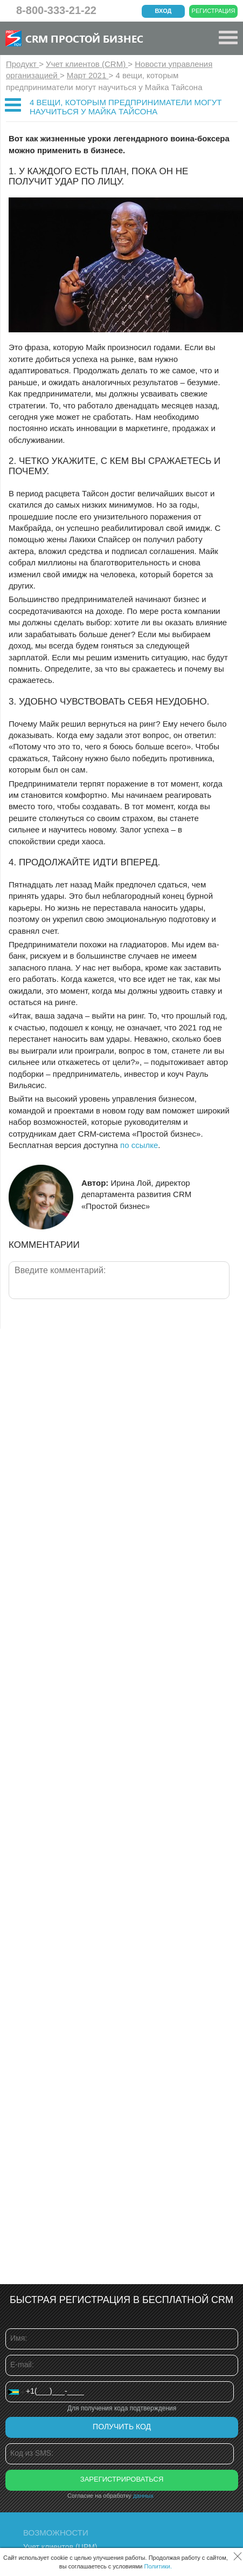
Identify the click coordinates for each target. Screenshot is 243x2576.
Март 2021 (88, 75)
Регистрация (213, 11)
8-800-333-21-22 (56, 10)
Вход (163, 11)
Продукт (22, 64)
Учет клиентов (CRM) (87, 64)
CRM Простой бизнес (84, 38)
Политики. (158, 2566)
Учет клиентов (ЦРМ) (60, 2547)
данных (143, 2495)
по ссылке (139, 1145)
